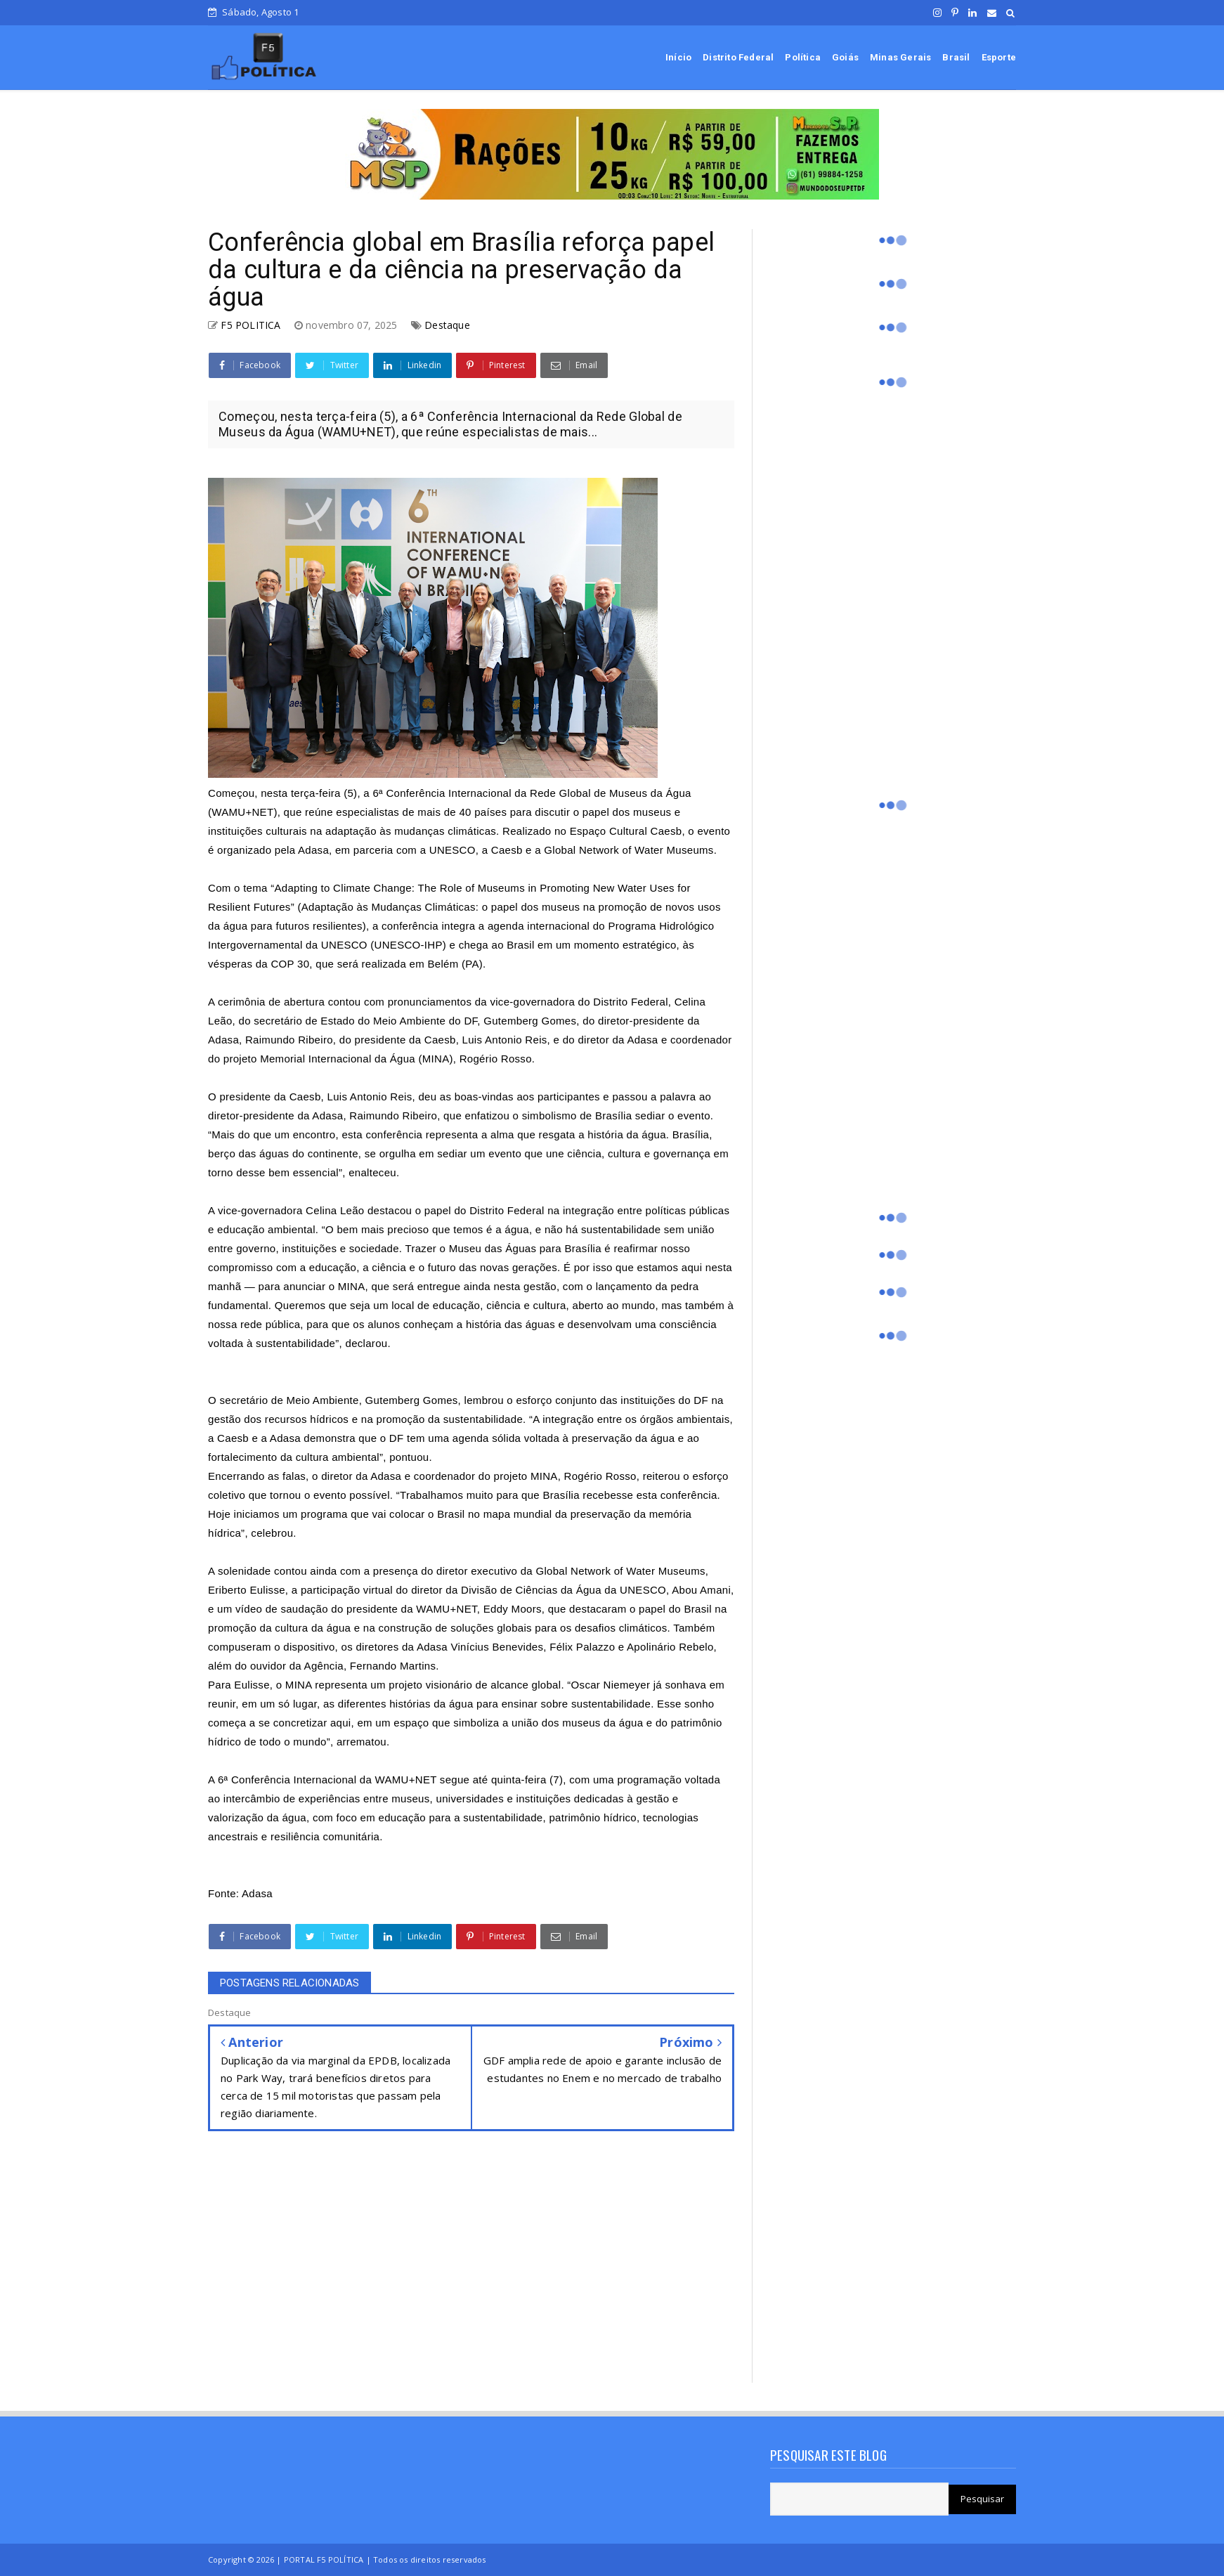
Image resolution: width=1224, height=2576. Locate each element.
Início (678, 57)
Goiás (845, 57)
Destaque (447, 325)
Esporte (999, 57)
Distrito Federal (738, 57)
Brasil (956, 57)
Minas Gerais (900, 57)
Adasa (257, 1893)
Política (803, 57)
